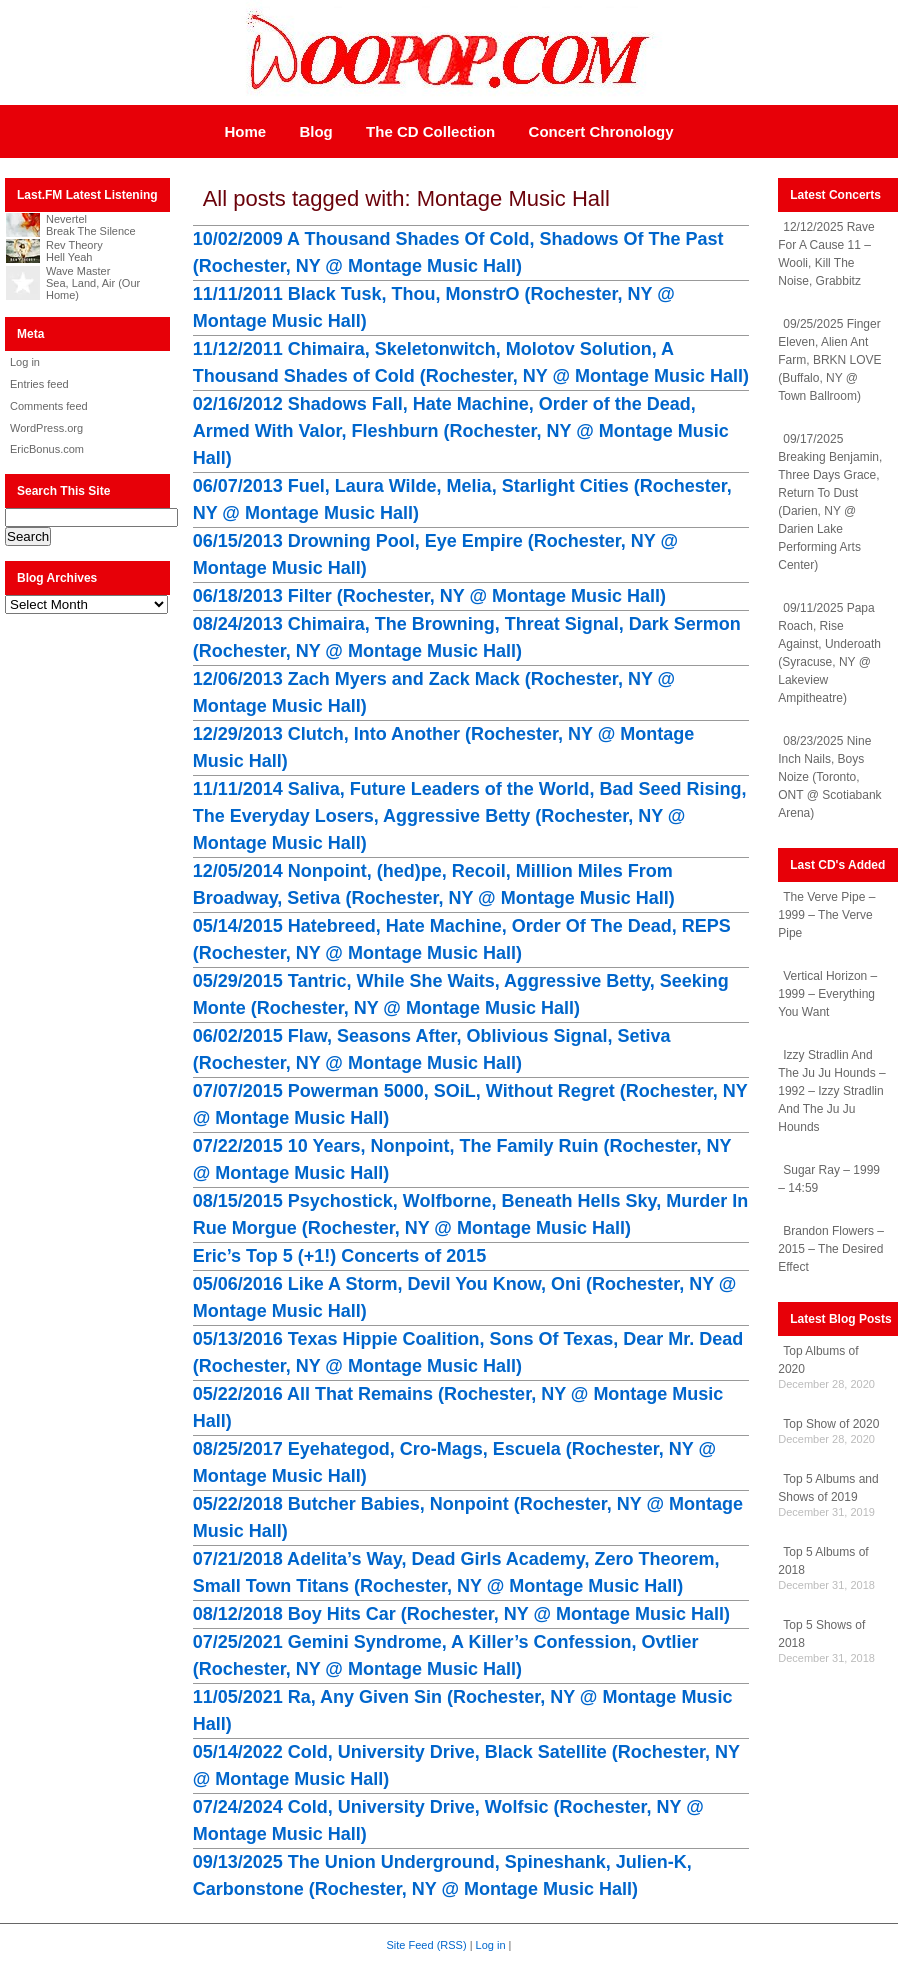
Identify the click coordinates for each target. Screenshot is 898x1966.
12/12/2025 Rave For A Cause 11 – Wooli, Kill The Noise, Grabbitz (826, 254)
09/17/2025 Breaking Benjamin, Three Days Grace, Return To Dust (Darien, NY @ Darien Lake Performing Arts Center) (830, 502)
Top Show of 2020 (831, 1424)
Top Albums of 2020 (818, 1360)
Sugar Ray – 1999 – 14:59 (829, 1179)
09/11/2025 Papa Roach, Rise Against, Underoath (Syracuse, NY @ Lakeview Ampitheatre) (829, 653)
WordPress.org (46, 428)
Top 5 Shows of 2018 (821, 1634)
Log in (25, 362)
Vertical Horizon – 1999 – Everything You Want (827, 994)
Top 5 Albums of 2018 (823, 1561)
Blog (315, 131)
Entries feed (39, 384)
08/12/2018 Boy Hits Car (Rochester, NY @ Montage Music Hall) (461, 1614)
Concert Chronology (601, 131)
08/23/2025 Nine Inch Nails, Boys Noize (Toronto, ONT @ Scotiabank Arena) (829, 777)
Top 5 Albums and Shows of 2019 (828, 1488)
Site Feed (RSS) (427, 1945)
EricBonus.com (47, 449)
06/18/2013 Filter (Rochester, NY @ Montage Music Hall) (429, 596)
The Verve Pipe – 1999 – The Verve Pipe (826, 915)
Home (245, 131)
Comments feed (49, 406)
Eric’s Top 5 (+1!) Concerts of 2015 (340, 1256)
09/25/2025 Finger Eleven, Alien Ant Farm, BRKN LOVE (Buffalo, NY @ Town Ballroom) (829, 360)
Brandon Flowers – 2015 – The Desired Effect (831, 1249)
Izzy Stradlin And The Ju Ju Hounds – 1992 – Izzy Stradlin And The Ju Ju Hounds (831, 1091)
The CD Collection (430, 131)
